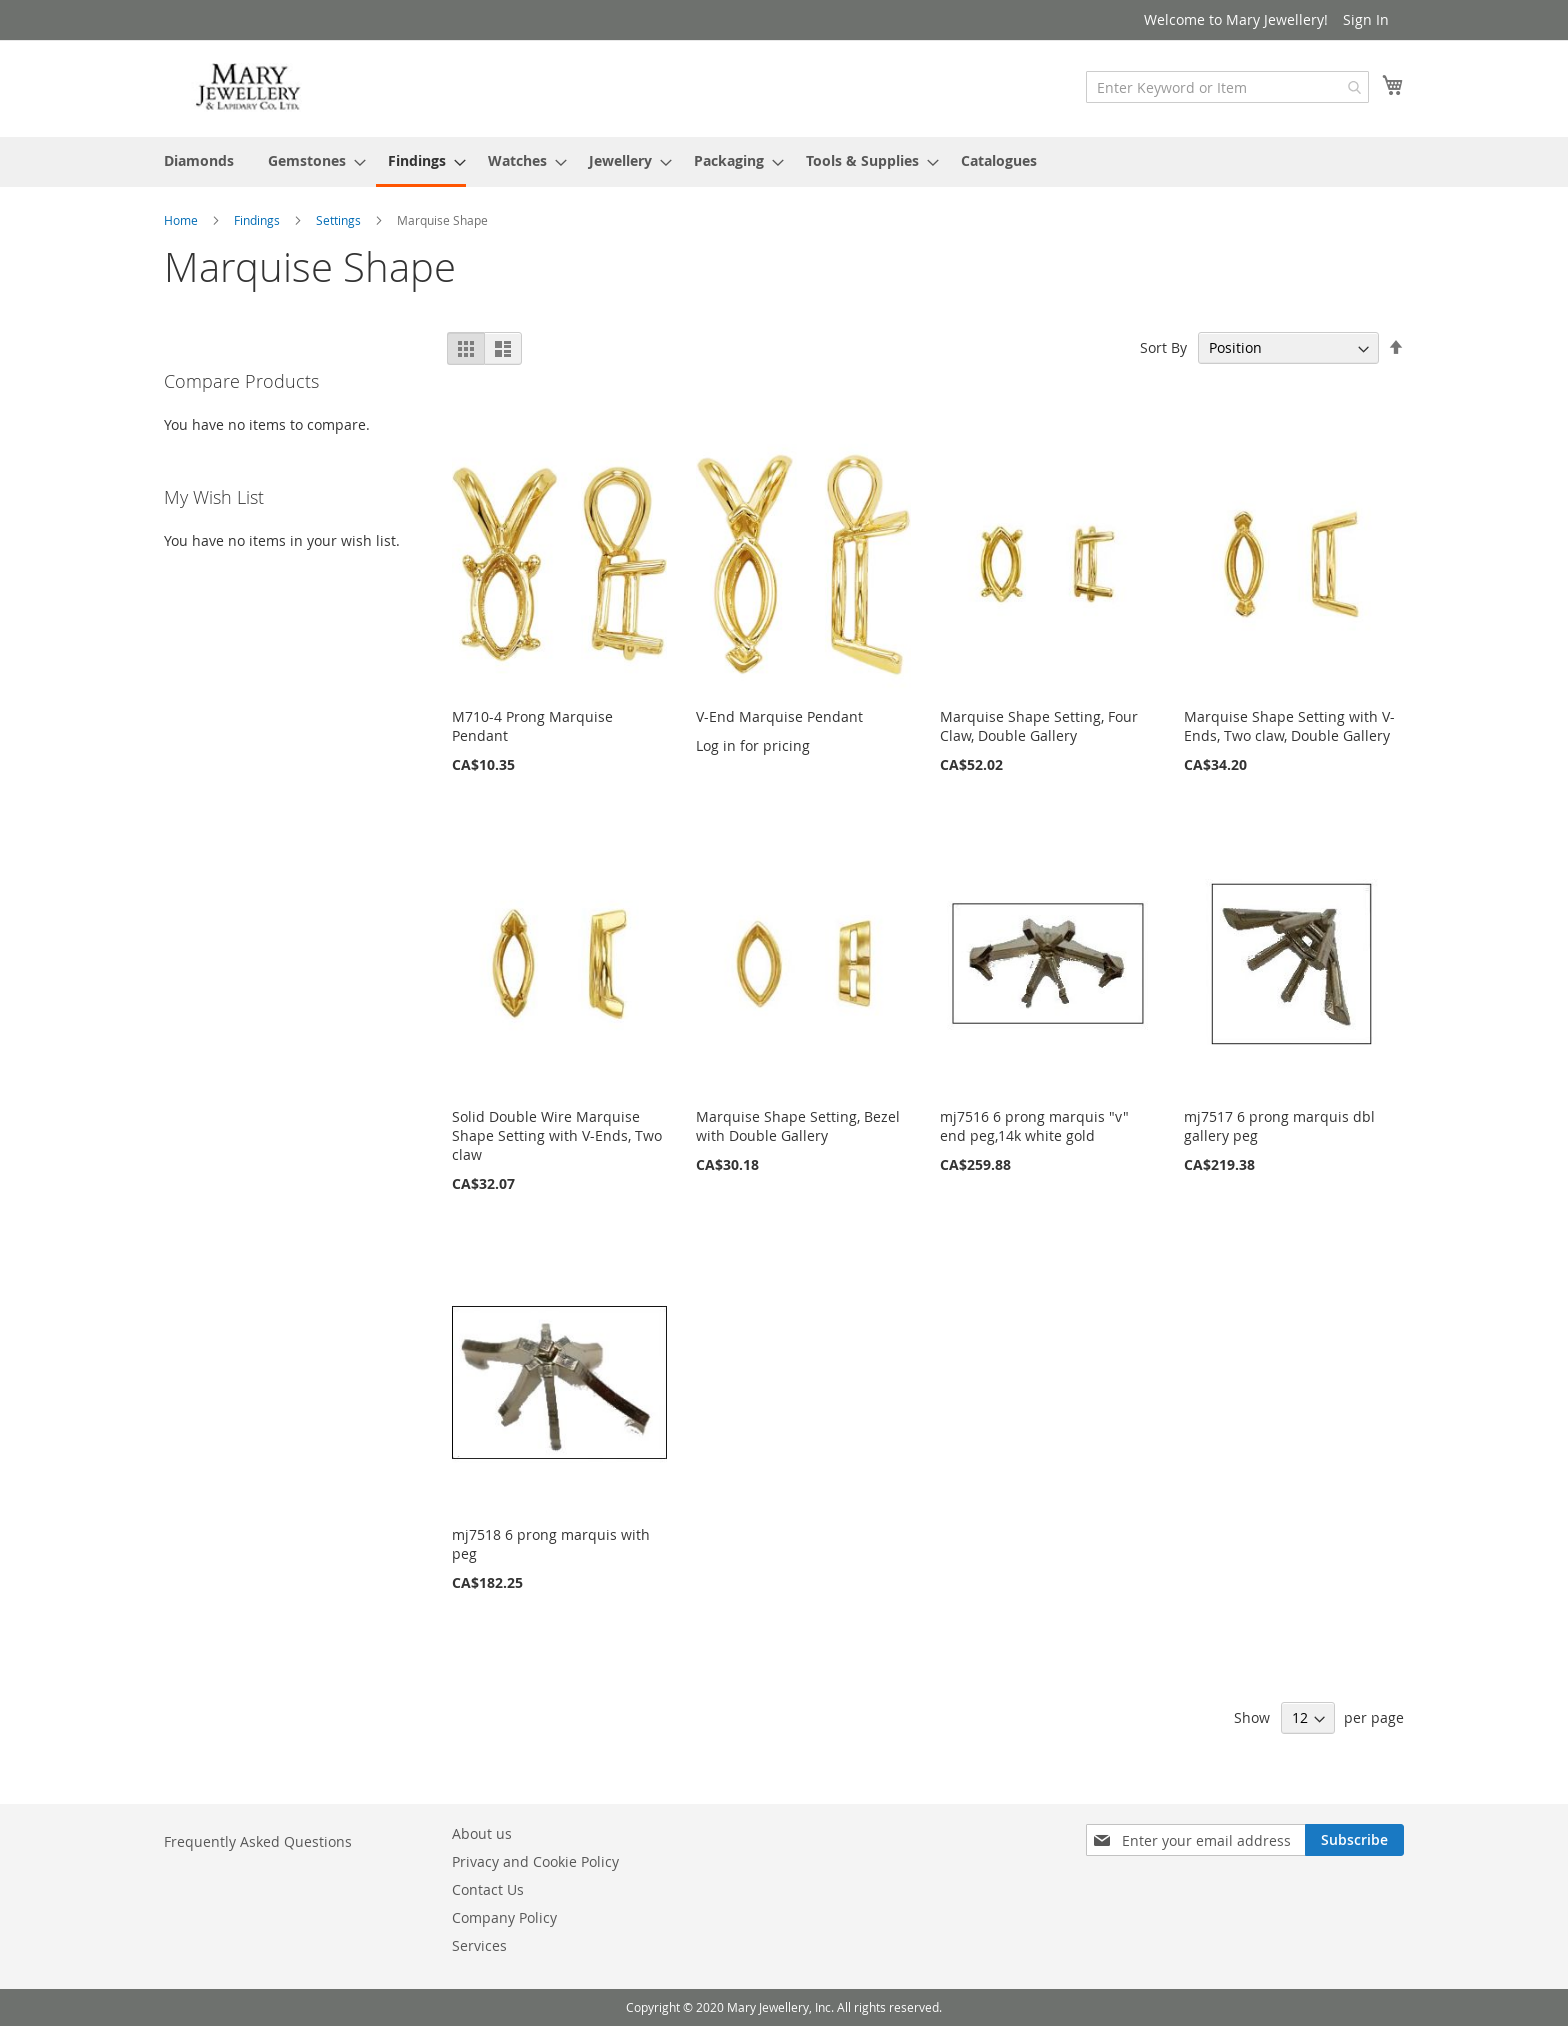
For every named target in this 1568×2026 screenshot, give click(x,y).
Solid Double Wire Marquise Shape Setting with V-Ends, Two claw (557, 1135)
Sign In (1366, 19)
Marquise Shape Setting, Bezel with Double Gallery (798, 1126)
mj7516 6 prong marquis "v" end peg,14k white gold (1034, 1126)
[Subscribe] (1354, 1840)
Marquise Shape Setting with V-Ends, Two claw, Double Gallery (1289, 726)
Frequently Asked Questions (258, 1841)
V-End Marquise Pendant (779, 716)
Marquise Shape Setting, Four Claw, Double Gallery (1039, 726)
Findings (258, 220)
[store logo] (249, 87)
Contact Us (488, 1889)
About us (482, 1833)
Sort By (1163, 347)
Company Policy (504, 1917)
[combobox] (1227, 87)
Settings (340, 220)
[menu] (784, 162)
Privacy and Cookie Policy (535, 1861)
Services (479, 1945)
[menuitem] (199, 160)
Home (182, 220)
